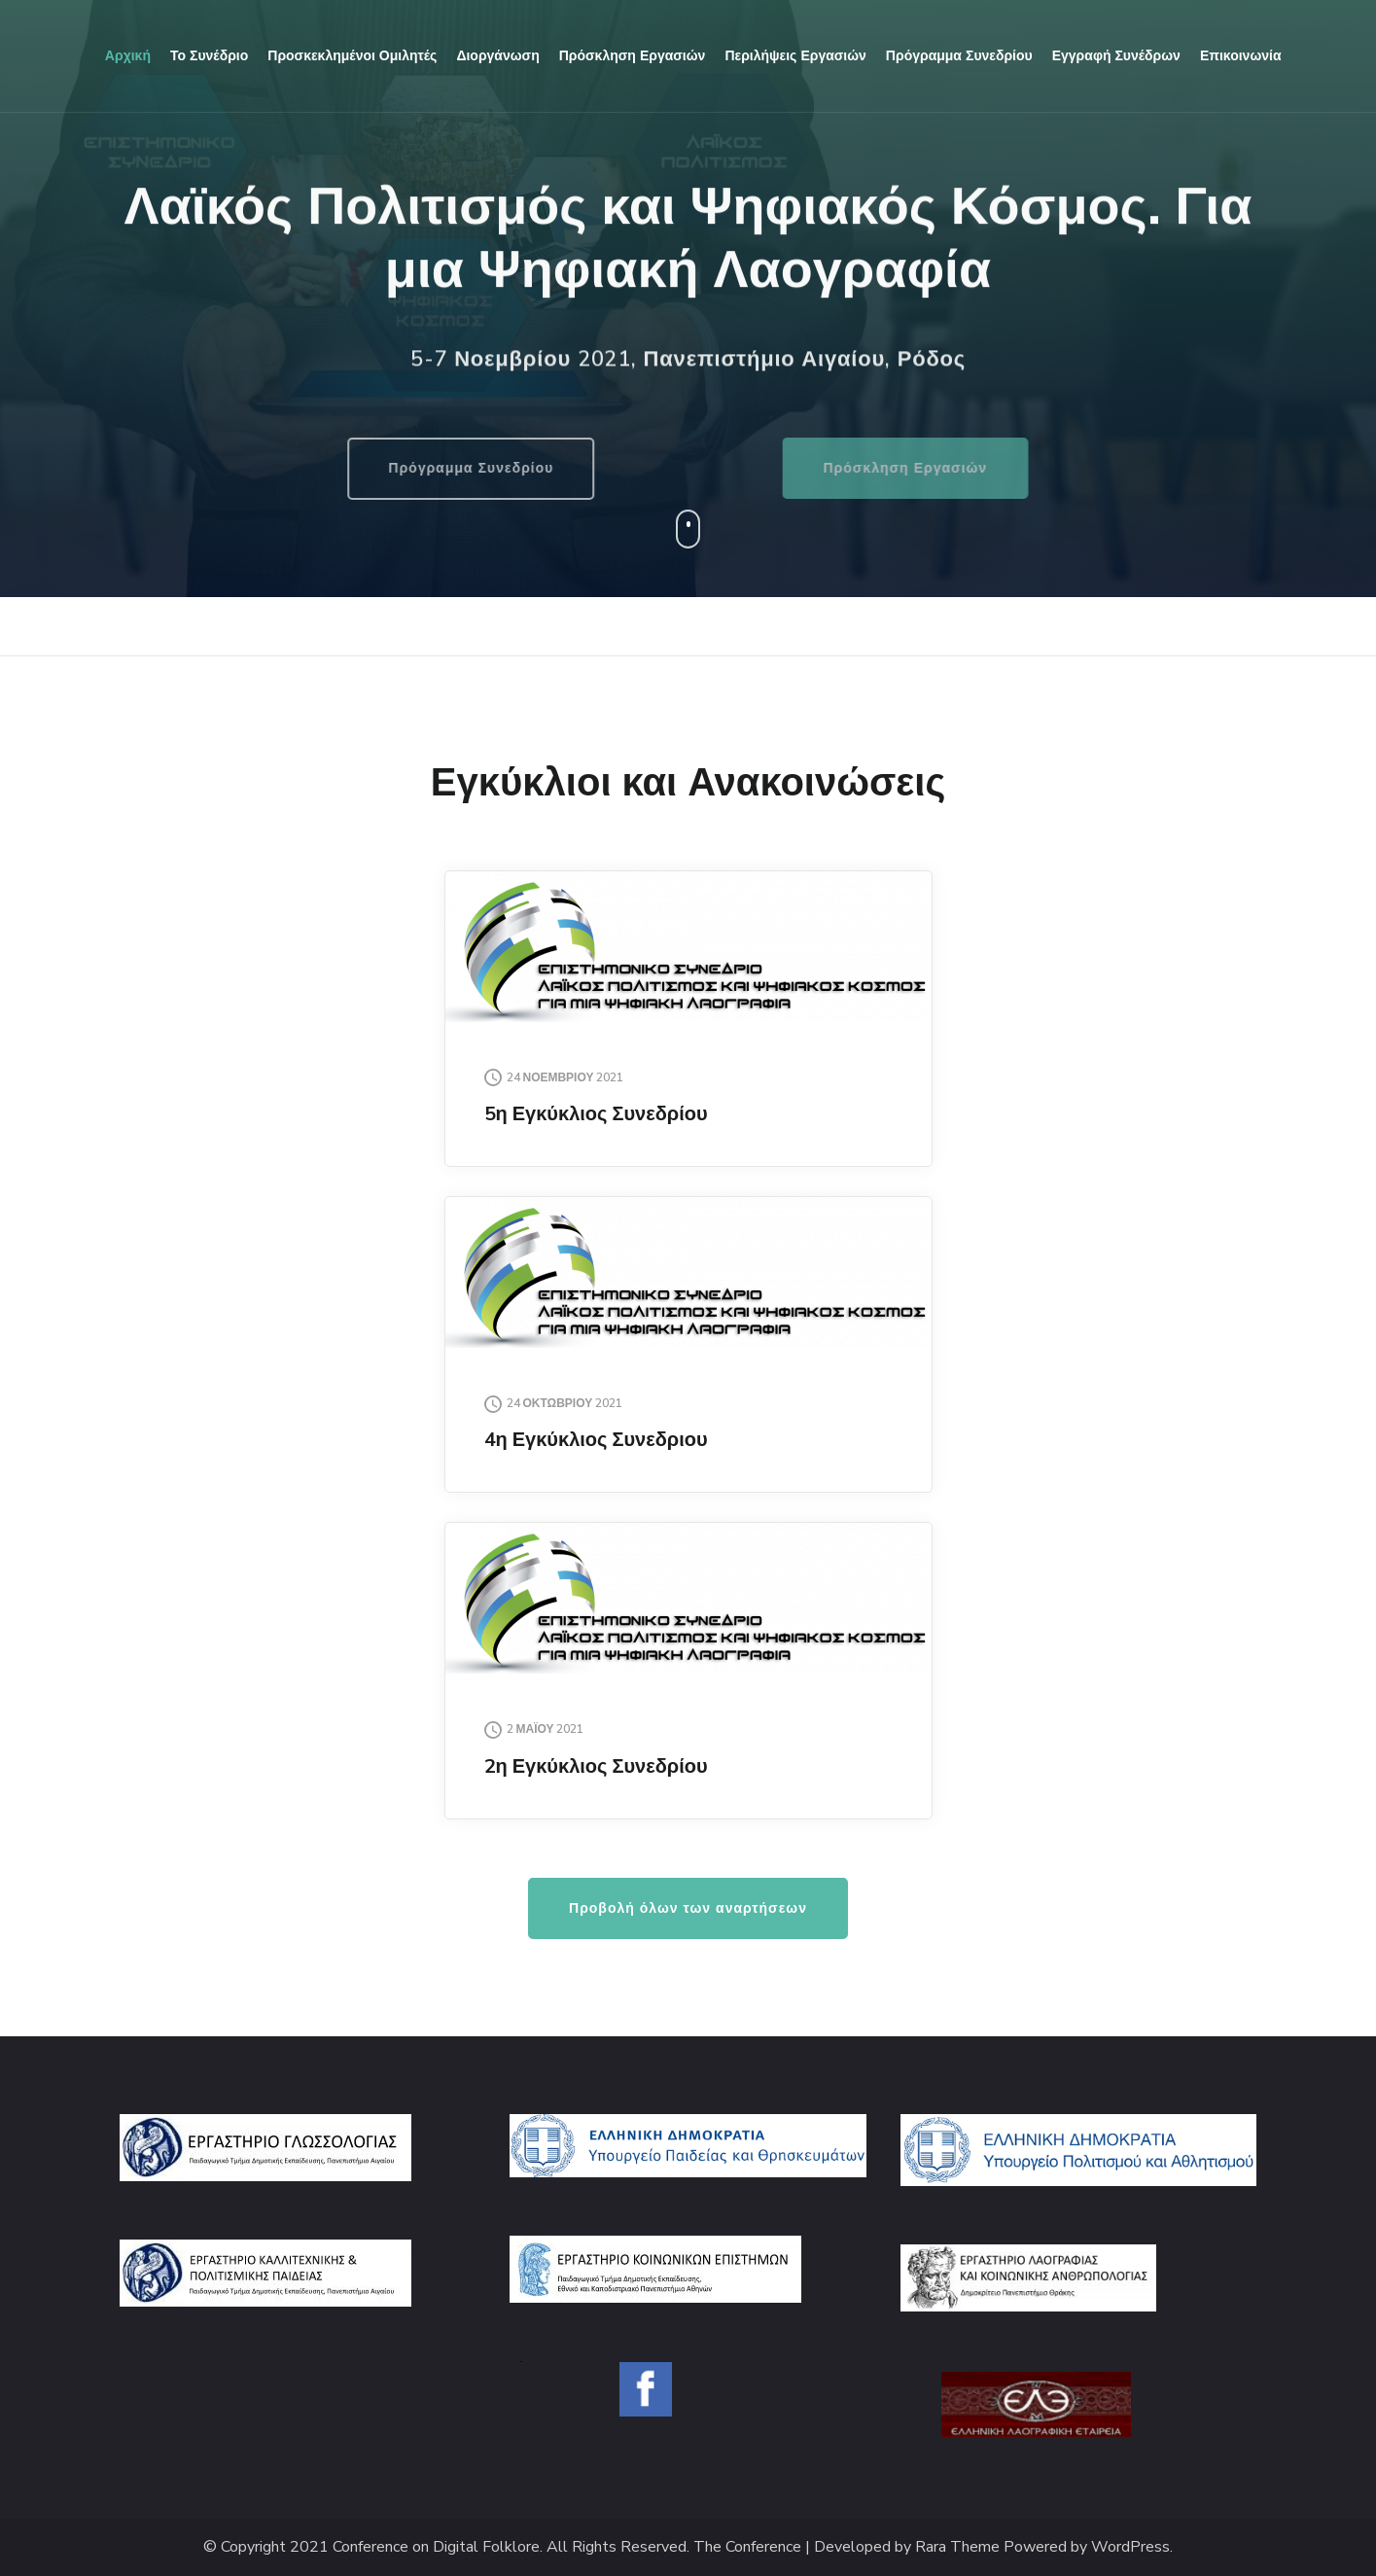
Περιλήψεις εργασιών (794, 56)
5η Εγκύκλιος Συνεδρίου (596, 1114)
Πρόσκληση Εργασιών (985, 468)
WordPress (1130, 2547)
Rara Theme (957, 2547)
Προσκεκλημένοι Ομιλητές (352, 56)
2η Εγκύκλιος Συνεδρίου (596, 1766)
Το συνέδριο (209, 56)
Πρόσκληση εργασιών (632, 56)
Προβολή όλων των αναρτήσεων (688, 1908)
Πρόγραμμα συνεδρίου (959, 56)
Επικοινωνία (1241, 56)
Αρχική (128, 56)
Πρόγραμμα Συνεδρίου (391, 468)
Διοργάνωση (497, 56)
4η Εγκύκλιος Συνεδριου (596, 1440)
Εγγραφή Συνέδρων (1116, 56)
